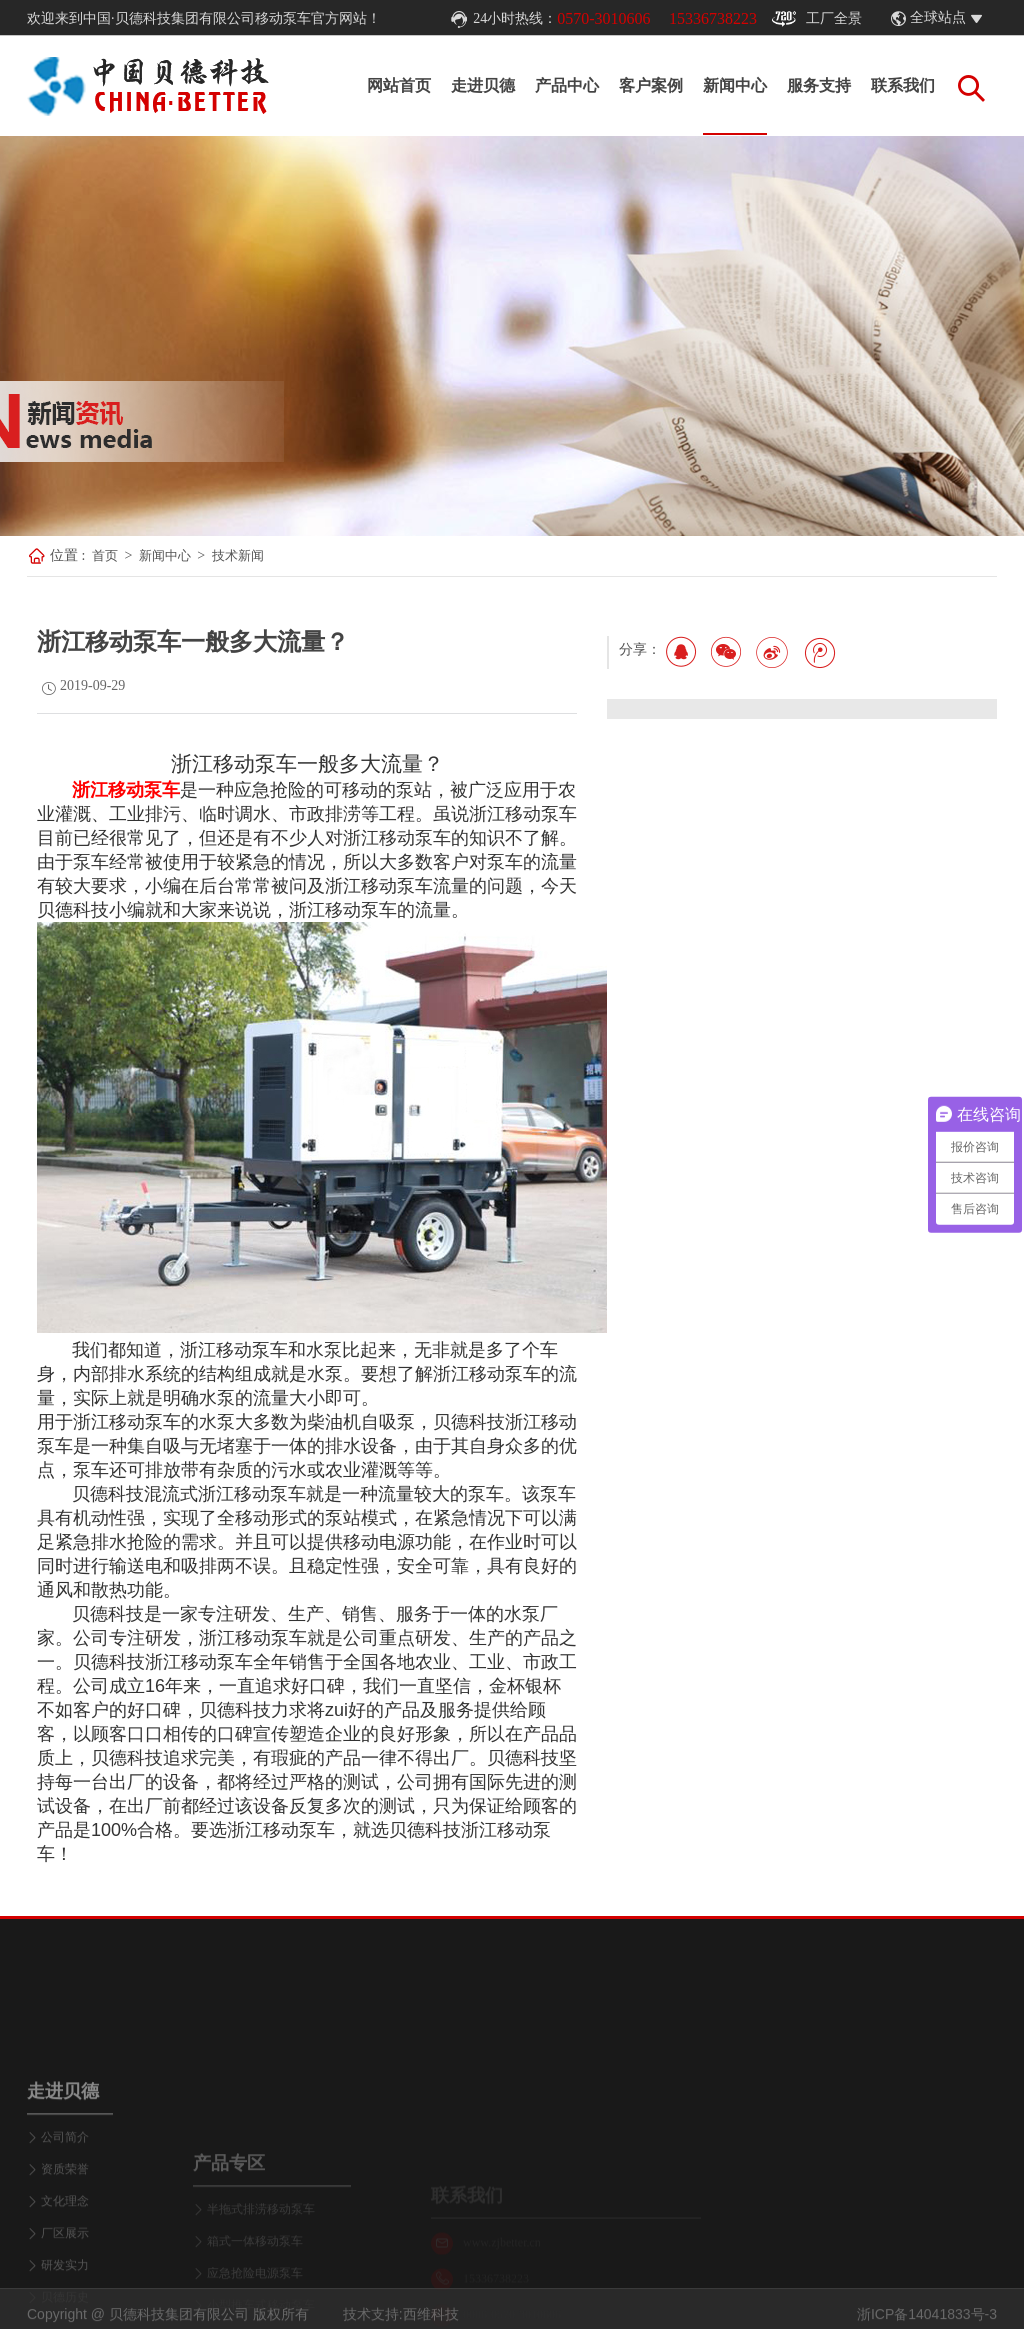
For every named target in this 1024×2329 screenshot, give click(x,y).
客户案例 (651, 85)
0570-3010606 (603, 18)
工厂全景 (817, 19)
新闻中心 (735, 85)
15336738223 (713, 18)
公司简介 (65, 2243)
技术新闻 (238, 555)
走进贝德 (483, 85)
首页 (105, 555)
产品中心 (567, 85)
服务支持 (819, 85)
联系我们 (903, 85)
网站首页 (399, 85)
